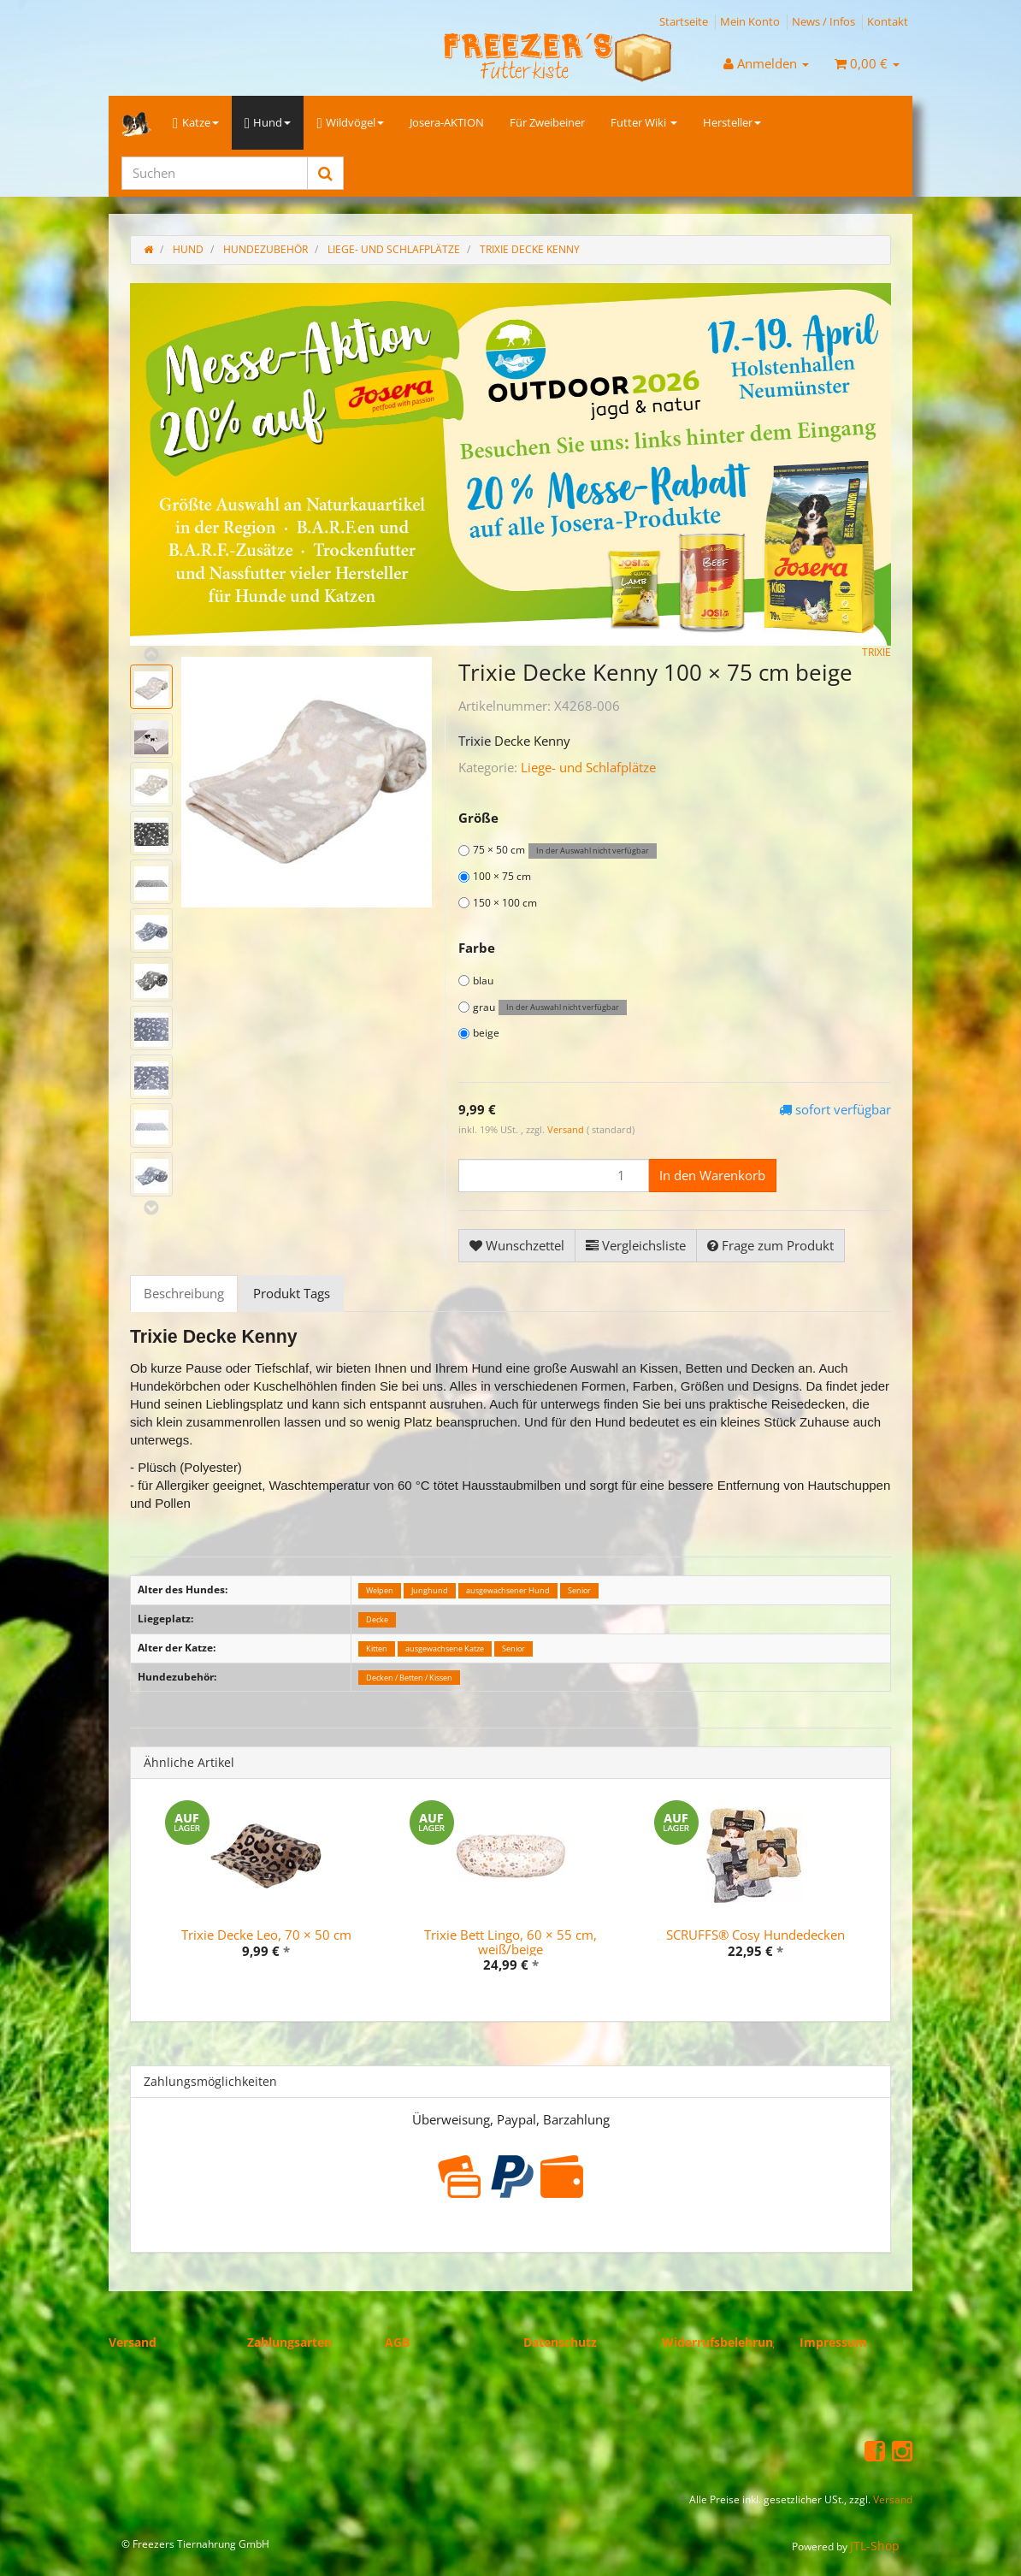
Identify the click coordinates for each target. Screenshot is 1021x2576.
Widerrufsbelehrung (721, 2342)
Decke (377, 1619)
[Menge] (553, 1175)
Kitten (376, 1648)
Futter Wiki (644, 122)
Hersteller (732, 122)
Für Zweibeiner (547, 122)
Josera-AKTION (447, 122)
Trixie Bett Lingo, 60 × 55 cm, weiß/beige (510, 1942)
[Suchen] (214, 173)
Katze (196, 123)
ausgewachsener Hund (508, 1590)
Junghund (429, 1590)
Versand (567, 1129)
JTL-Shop (875, 2546)
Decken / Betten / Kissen (409, 1677)
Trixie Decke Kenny (530, 249)
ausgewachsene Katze (444, 1648)
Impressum (833, 2342)
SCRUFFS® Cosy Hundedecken (755, 1934)
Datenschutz (560, 2342)
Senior (579, 1590)
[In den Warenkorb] (712, 1175)
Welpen (379, 1590)
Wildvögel (350, 123)
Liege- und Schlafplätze (588, 767)
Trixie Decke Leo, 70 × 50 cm (266, 1934)
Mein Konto (750, 21)
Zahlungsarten (289, 2342)
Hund (268, 123)
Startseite (683, 21)
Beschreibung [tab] (184, 1293)
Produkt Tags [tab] (291, 1293)
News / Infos (823, 21)
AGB (397, 2342)
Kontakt (887, 21)
